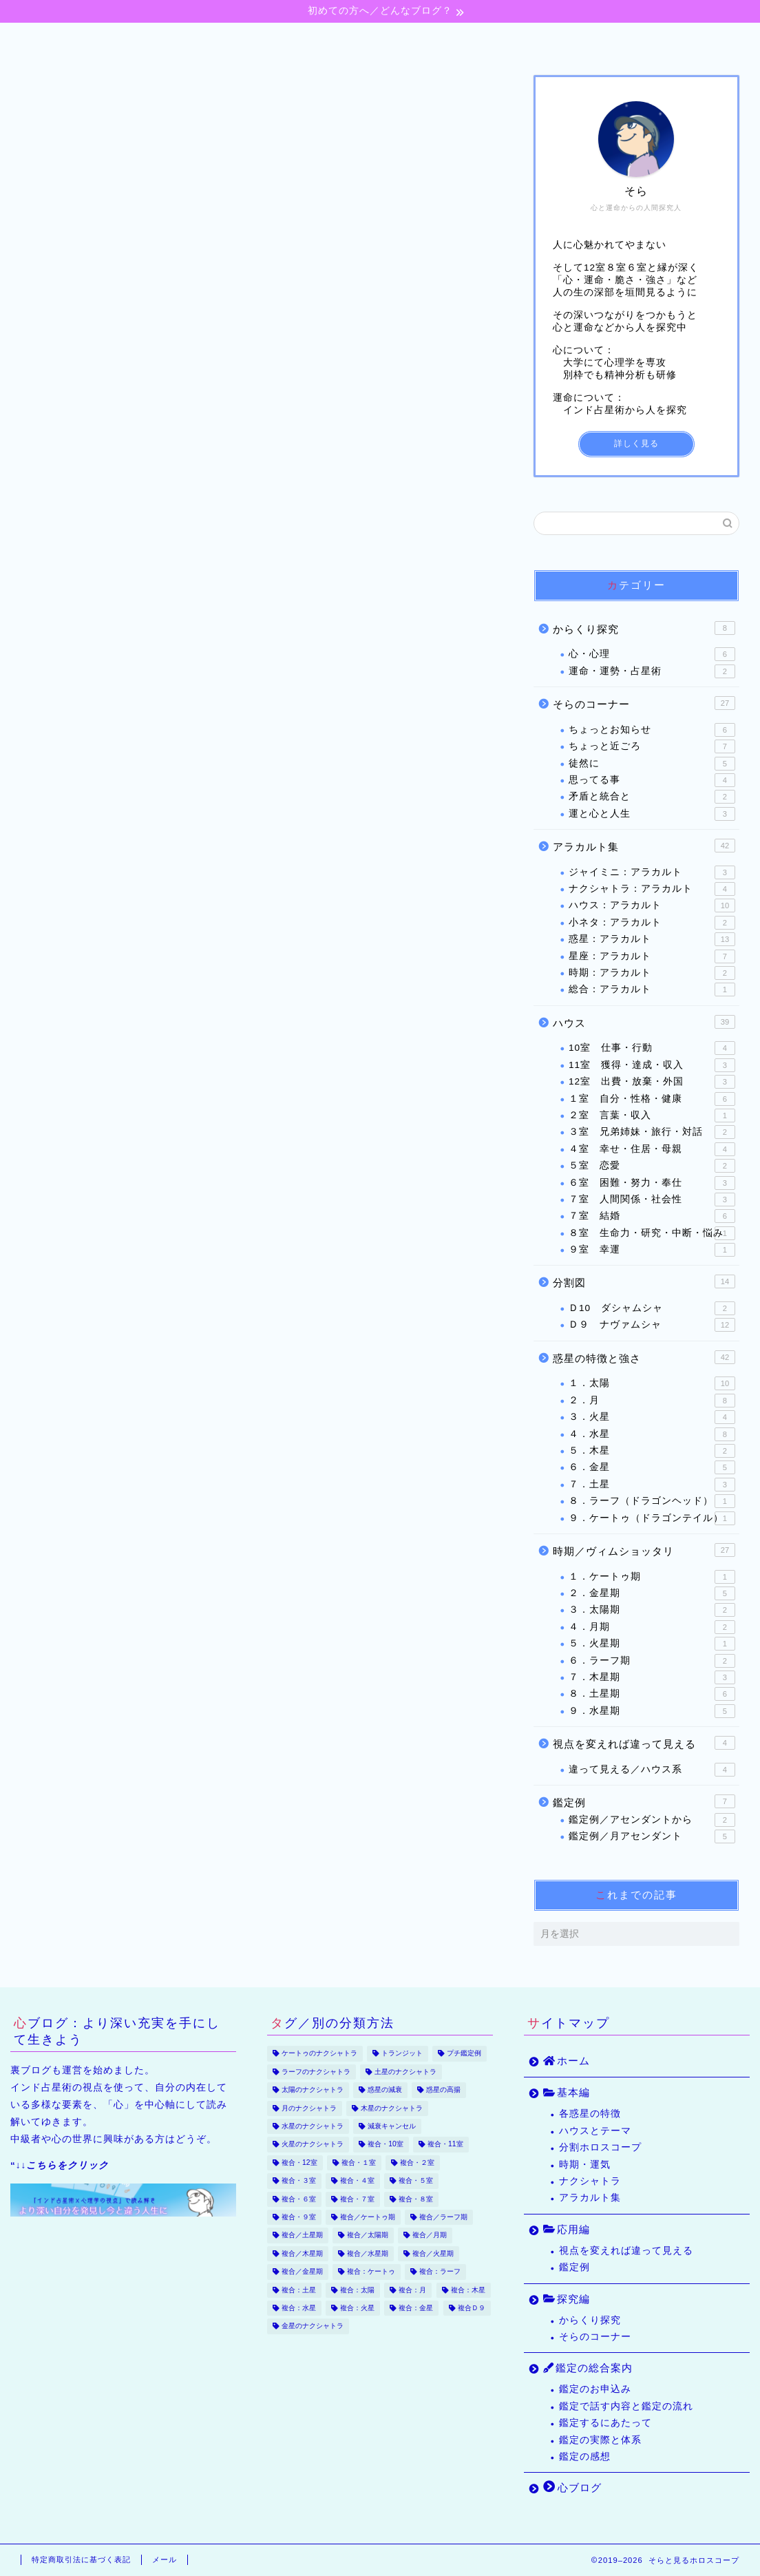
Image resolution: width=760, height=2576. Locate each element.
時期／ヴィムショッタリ (644, 1550)
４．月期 (652, 1627)
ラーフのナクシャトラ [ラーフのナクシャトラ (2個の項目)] (316, 2071)
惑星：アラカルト (652, 939)
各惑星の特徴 (590, 2113)
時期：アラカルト (652, 973)
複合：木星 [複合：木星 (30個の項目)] (468, 2290)
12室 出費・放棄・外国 (652, 1082)
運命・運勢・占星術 (652, 671)
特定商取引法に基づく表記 (81, 2559)
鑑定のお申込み (595, 2389)
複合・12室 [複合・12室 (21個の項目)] (299, 2162)
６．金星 (652, 1468)
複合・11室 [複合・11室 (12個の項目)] (445, 2144)
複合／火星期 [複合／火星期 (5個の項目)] (433, 2253)
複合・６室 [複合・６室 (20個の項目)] (299, 2199)
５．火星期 (652, 1644)
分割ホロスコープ (600, 2147)
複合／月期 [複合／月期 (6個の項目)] (429, 2235)
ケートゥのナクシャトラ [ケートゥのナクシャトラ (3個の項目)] (319, 2053)
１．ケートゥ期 (652, 1577)
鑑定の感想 (585, 2456)
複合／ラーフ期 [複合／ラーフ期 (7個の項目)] (443, 2217)
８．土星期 (652, 1694)
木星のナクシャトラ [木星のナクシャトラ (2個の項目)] (392, 2108)
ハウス (644, 1022)
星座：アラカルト (652, 956)
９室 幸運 (652, 1250)
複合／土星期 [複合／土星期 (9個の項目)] (302, 2235)
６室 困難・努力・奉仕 (652, 1183)
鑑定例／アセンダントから (652, 1820)
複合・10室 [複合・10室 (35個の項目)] (385, 2144)
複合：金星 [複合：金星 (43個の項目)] (416, 2308)
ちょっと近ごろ (652, 746)
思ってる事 (652, 780)
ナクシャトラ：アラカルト (652, 889)
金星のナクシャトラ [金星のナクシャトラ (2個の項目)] (313, 2326)
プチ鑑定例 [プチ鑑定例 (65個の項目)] (464, 2053)
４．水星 (652, 1434)
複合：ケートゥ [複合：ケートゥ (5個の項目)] (371, 2272)
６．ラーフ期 (652, 1661)
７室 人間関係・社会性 (652, 1199)
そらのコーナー (644, 703)
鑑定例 (644, 1801)
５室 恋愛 (652, 1166)
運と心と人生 (652, 814)
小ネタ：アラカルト (652, 923)
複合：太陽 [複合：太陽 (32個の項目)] (357, 2290)
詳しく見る (636, 444)
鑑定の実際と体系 (600, 2440)
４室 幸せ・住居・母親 (652, 1149)
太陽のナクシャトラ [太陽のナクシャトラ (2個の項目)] (313, 2090)
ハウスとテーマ (595, 2131)
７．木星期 (652, 1677)
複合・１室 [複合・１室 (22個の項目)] (358, 2162)
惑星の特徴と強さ (644, 1357)
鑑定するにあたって (605, 2423)
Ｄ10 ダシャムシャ (652, 1308)
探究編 (391, 40)
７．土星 (652, 1484)
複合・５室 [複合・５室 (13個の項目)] (416, 2181)
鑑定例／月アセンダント (652, 1836)
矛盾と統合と (652, 797)
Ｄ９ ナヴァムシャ (652, 1325)
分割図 (644, 1282)
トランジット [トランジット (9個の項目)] (402, 2053)
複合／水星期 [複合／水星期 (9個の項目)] (367, 2253)
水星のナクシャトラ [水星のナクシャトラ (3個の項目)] (313, 2126)
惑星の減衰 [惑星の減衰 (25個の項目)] (385, 2090)
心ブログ (636, 40)
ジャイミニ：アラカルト (652, 872)
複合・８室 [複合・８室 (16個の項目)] (416, 2199)
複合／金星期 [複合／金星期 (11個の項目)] (302, 2272)
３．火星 (652, 1417)
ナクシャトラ (590, 2181)
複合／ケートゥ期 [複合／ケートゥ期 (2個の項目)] (367, 2217)
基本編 (208, 40)
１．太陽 (652, 1384)
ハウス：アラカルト (652, 906)
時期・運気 (585, 2164)
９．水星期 (652, 1711)
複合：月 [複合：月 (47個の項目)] (412, 2290)
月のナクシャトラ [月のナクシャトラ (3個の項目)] (309, 2108)
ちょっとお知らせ (652, 730)
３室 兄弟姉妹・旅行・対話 (652, 1133)
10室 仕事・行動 (652, 1049)
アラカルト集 (644, 845)
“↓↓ (59, 2165)
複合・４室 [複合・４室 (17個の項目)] (357, 2181)
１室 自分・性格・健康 (652, 1099)
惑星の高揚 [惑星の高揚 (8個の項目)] (443, 2090)
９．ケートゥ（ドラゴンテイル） (652, 1518)
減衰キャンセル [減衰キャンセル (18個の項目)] (392, 2126)
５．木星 (652, 1451)
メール (164, 2559)
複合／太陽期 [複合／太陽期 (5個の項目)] (367, 2235)
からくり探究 (644, 628)
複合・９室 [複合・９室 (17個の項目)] (299, 2217)
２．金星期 (652, 1593)
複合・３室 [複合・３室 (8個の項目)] (299, 2181)
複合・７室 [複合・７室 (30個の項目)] (357, 2199)
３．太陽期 (652, 1610)
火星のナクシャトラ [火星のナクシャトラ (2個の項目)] (313, 2144)
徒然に (652, 764)
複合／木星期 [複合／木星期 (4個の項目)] (302, 2253)
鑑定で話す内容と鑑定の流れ (626, 2406)
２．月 (652, 1400)
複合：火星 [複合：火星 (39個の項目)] (357, 2308)
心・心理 (652, 655)
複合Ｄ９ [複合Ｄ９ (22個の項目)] (471, 2308)
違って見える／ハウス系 (652, 1770)
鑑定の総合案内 (510, 40)
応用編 (299, 40)
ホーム (116, 40)
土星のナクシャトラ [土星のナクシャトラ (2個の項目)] (405, 2071)
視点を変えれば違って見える (644, 1743)
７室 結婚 (652, 1217)
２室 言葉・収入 (652, 1115)
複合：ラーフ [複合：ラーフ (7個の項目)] (440, 2272)
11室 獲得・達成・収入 (652, 1065)
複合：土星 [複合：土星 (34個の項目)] (299, 2290)
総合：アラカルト (652, 990)
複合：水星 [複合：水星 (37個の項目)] (299, 2308)
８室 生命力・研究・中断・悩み (652, 1233)
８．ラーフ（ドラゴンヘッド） (652, 1501)
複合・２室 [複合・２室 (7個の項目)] (417, 2162)
